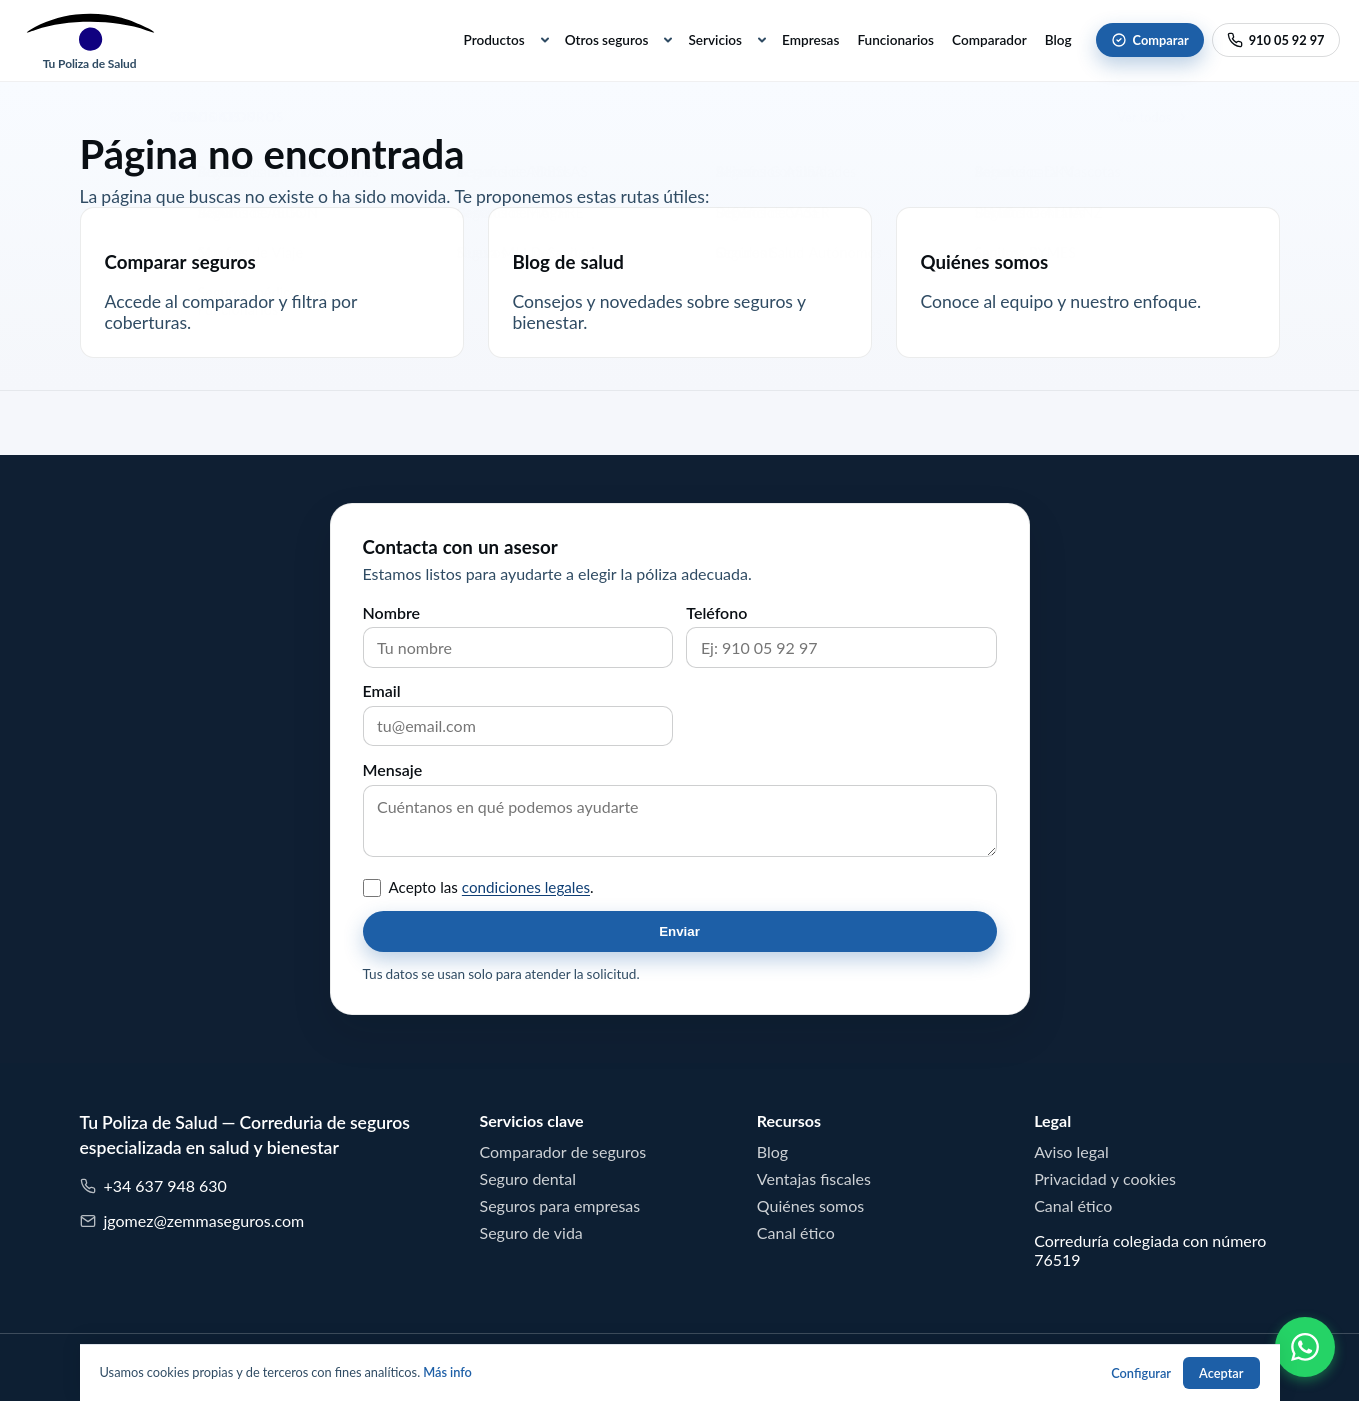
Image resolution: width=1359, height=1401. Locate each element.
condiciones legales (526, 887)
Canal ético (796, 1233)
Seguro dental (528, 1179)
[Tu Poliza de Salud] (90, 40)
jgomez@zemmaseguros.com (192, 1221)
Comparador (989, 40)
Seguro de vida (531, 1233)
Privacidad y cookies (1105, 1179)
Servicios (715, 40)
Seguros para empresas (560, 1206)
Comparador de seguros (563, 1152)
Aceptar (1221, 1373)
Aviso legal (1071, 1152)
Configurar (1141, 1373)
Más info (447, 1372)
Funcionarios (895, 40)
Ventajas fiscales (814, 1179)
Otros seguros (607, 40)
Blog (1058, 40)
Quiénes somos (810, 1206)
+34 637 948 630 (153, 1186)
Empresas (810, 40)
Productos (493, 40)
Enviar (679, 931)
